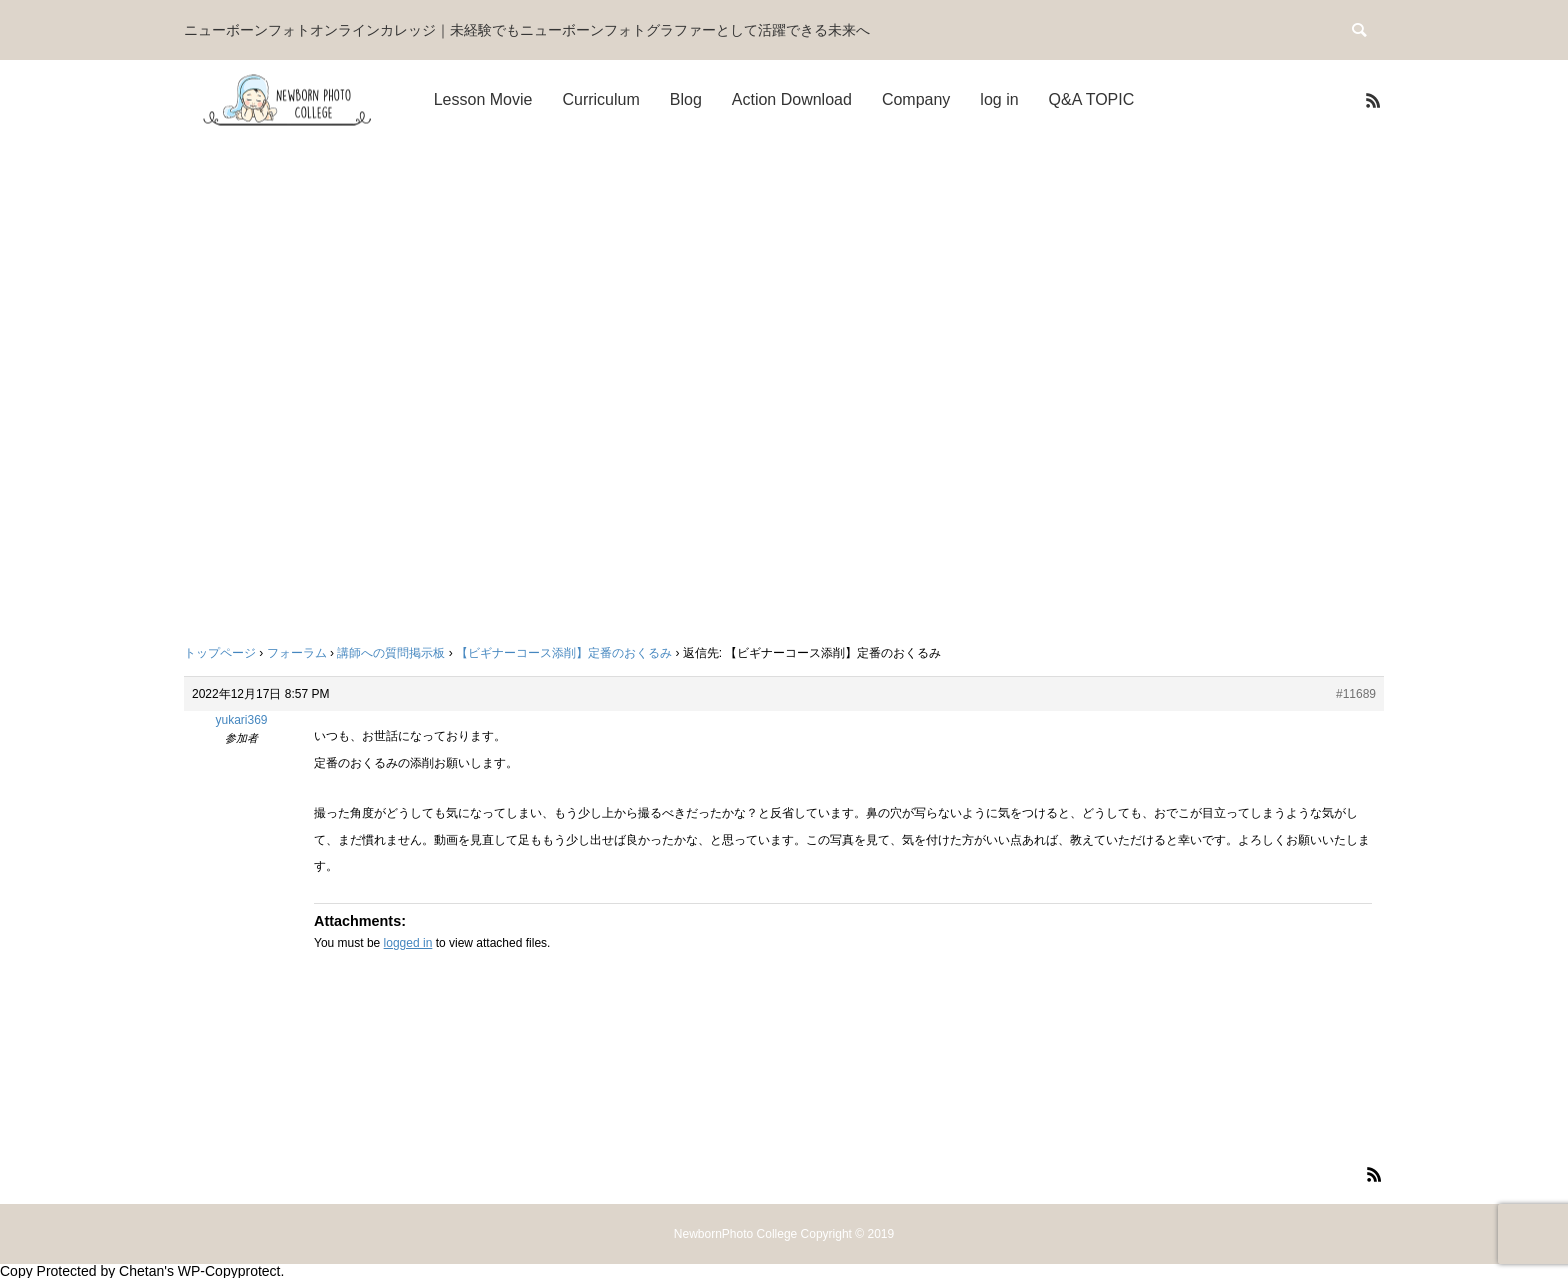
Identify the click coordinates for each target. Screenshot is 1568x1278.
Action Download (792, 99)
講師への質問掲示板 (391, 653)
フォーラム (297, 653)
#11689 (1356, 694)
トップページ (220, 653)
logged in (408, 943)
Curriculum (600, 99)
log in (999, 99)
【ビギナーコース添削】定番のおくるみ (564, 653)
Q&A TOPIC (1092, 99)
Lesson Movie (483, 99)
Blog (686, 99)
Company (916, 99)
